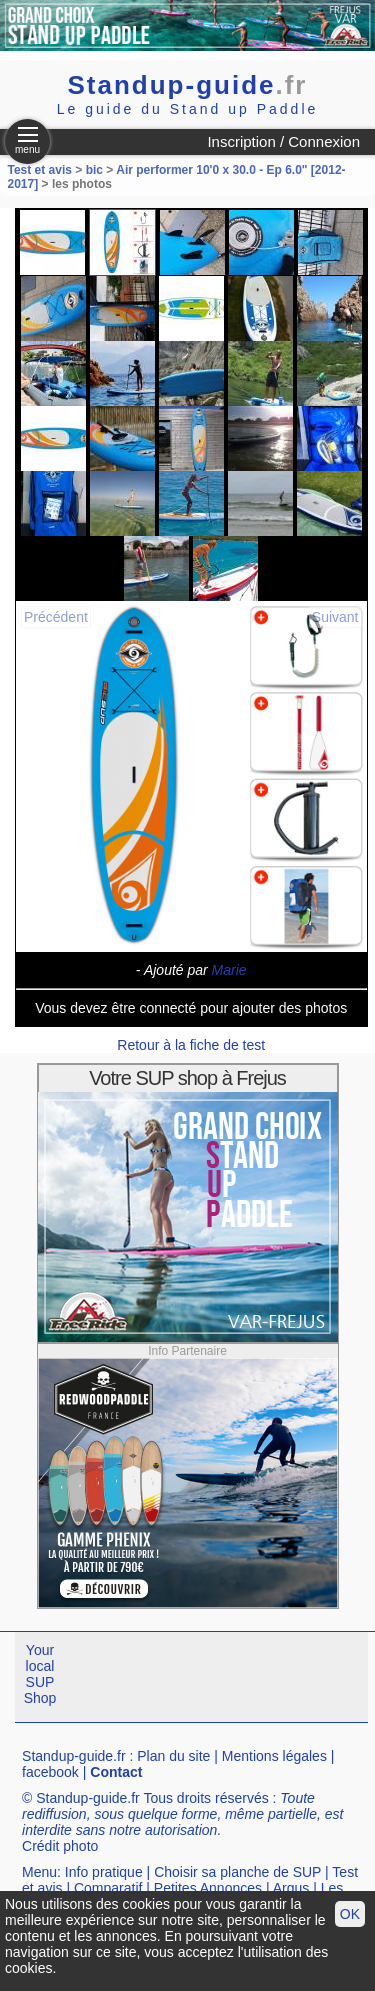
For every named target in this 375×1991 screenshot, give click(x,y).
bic (94, 170)
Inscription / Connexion (283, 141)
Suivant (335, 617)
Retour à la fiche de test (191, 1045)
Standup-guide (188, 85)
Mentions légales (274, 1756)
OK (350, 1914)
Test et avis (42, 170)
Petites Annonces (208, 1888)
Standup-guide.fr (74, 1756)
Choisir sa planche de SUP (237, 1872)
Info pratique (104, 1872)
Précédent (56, 617)
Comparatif (108, 1888)
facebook (50, 1772)
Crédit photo (60, 1846)
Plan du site (173, 1756)
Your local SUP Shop (40, 1674)
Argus (291, 1888)
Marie (229, 970)
